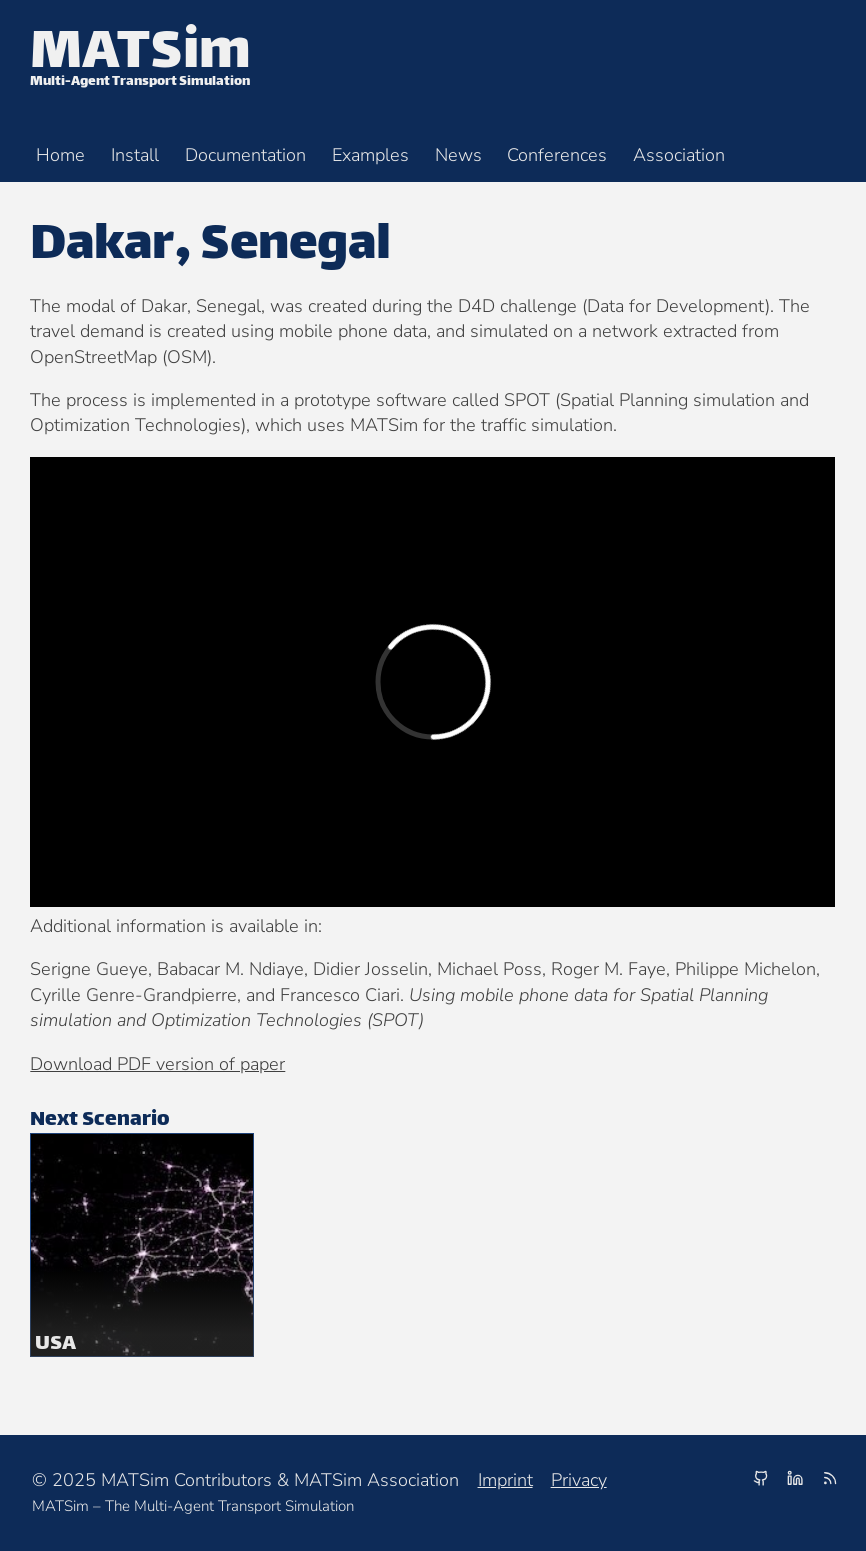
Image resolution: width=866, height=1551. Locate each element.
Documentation (245, 154)
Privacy (579, 1480)
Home (60, 154)
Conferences (557, 154)
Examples (370, 154)
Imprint (505, 1480)
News (458, 154)
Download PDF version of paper (157, 1064)
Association (679, 154)
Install (135, 154)
